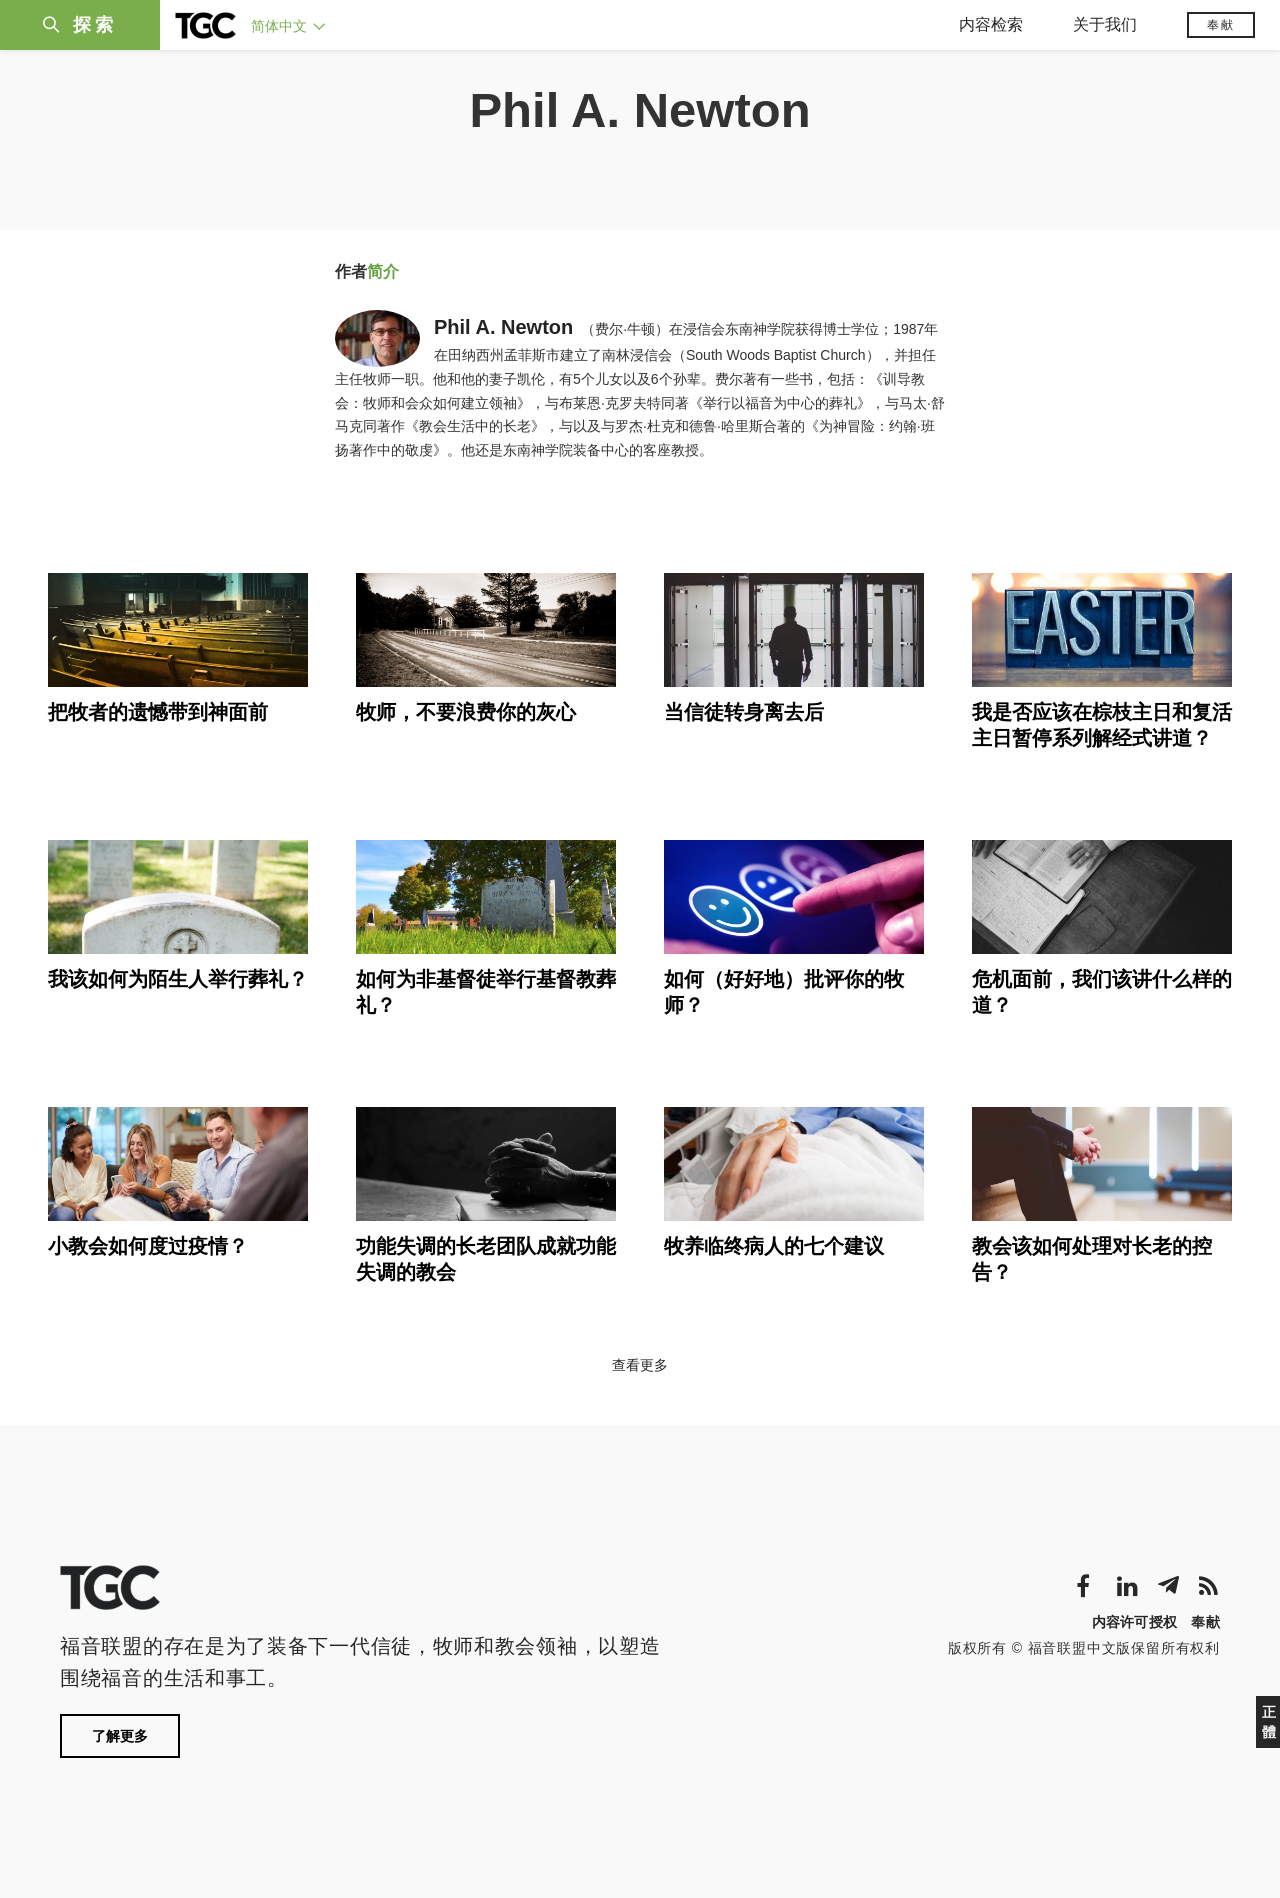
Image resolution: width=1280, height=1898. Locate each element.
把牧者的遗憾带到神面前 (158, 712)
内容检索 (991, 24)
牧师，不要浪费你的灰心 (466, 712)
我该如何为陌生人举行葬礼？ (178, 979)
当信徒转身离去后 (744, 712)
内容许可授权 (1135, 1622)
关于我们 (1105, 24)
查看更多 (640, 1365)
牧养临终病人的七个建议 (774, 1246)
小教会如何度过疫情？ (148, 1246)
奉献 (1221, 25)
